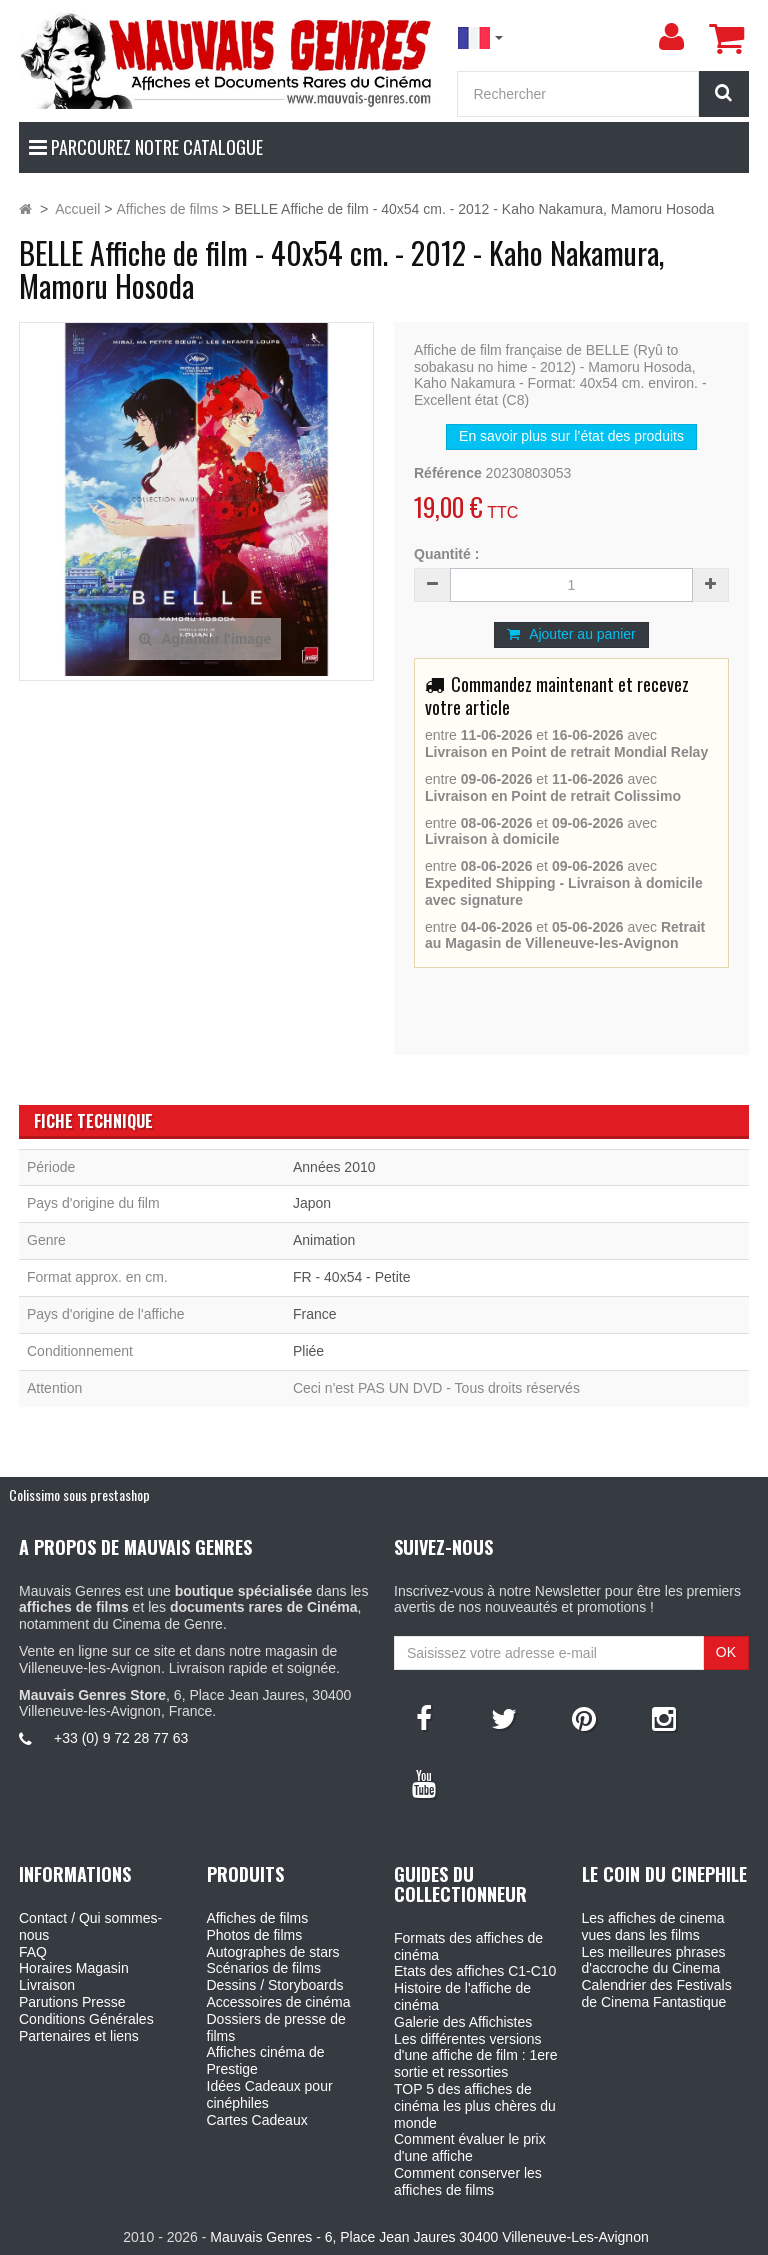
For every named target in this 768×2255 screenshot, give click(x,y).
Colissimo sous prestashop (79, 1494)
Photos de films (255, 1935)
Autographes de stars (273, 1952)
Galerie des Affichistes (463, 2022)
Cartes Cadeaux (257, 2120)
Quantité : (446, 554)
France (315, 1314)
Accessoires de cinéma (279, 2002)
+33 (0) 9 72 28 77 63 (121, 1738)
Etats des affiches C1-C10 (475, 1971)
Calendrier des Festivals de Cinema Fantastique (657, 1993)
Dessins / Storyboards (275, 1985)
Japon (312, 1203)
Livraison (47, 1985)
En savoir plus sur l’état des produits (571, 436)
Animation (324, 1240)
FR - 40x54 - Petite (352, 1277)
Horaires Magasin (74, 1968)
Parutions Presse (72, 2002)
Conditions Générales (86, 2019)
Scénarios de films (264, 1968)
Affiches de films (258, 1918)
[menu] (671, 37)
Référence (448, 473)
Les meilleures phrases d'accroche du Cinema (654, 1960)
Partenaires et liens (79, 2036)
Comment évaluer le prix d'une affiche (470, 2147)
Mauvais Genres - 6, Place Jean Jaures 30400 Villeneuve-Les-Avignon (429, 2237)
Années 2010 (334, 1167)
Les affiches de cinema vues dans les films (653, 1926)
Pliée (308, 1351)
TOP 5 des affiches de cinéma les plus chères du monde (475, 2106)
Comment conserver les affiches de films (468, 2181)
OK (726, 1652)
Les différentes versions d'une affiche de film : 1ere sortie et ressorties (476, 2056)
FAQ (33, 1952)
